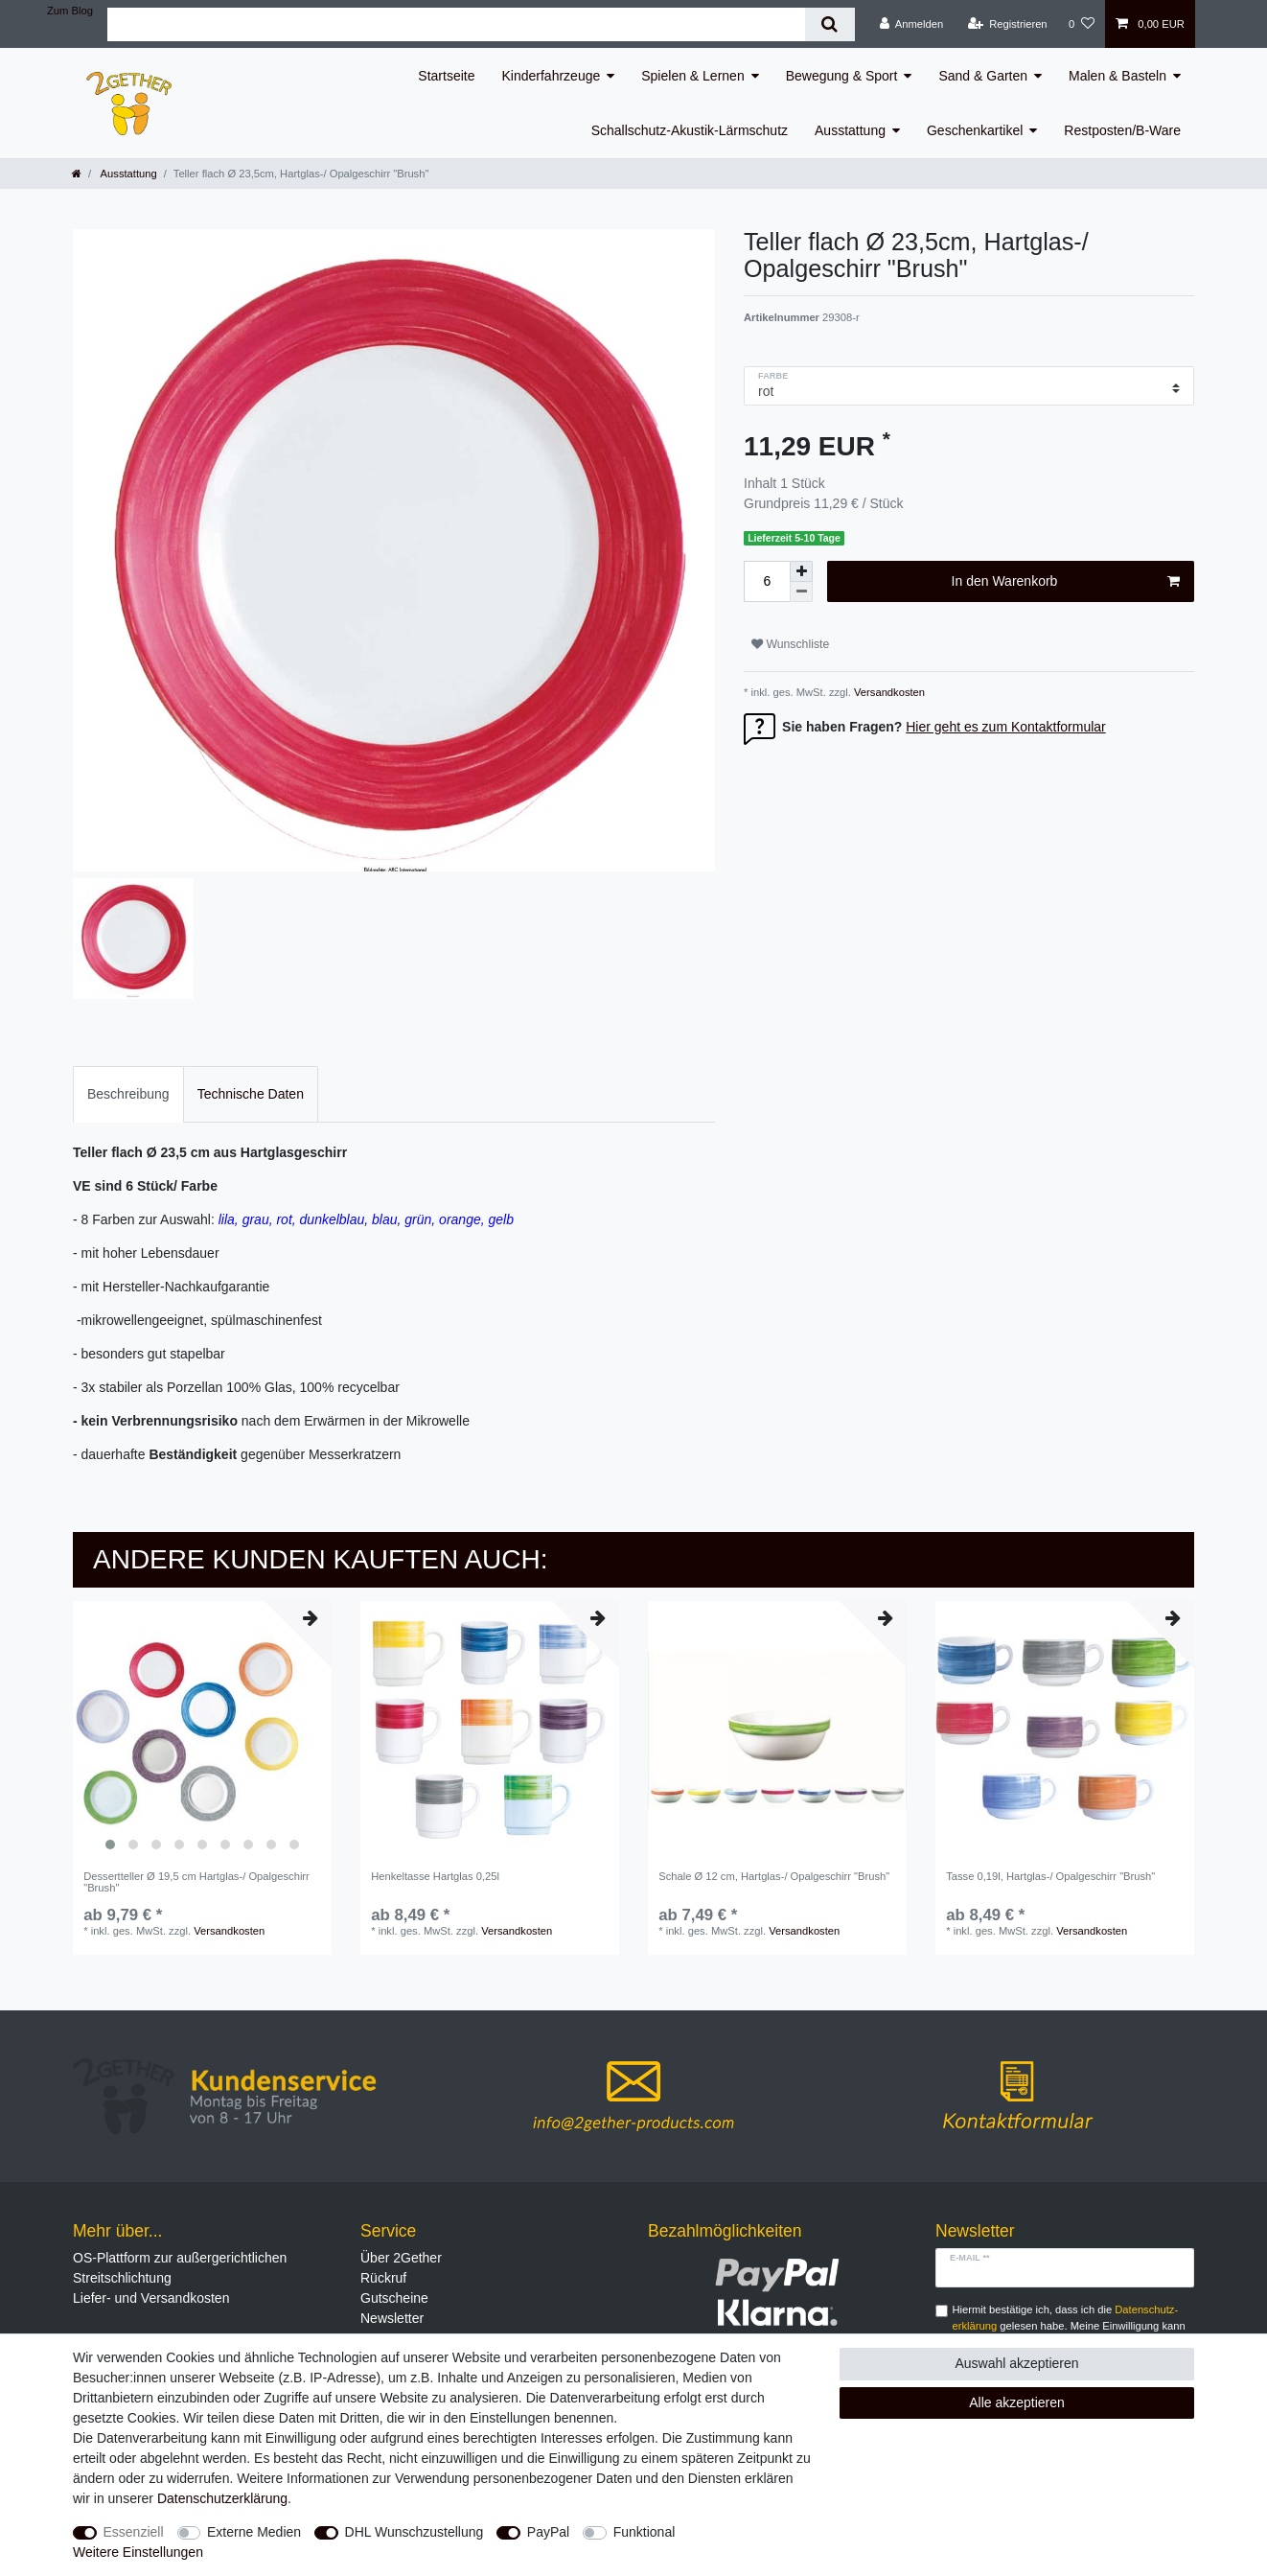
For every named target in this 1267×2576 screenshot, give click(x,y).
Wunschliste (790, 644)
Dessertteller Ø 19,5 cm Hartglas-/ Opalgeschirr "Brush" (196, 1881)
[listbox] (202, 1730)
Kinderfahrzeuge (551, 75)
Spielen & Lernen (692, 75)
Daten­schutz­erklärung (222, 2498)
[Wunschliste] (1081, 24)
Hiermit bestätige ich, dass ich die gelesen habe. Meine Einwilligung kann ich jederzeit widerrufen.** (1069, 2326)
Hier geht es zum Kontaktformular (1006, 726)
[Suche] (829, 24)
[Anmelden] (912, 24)
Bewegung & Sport (842, 75)
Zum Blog (70, 10)
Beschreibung (128, 1094)
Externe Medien (254, 2532)
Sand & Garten (982, 75)
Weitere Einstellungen (138, 2552)
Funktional (644, 2532)
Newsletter (392, 2318)
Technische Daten (250, 1094)
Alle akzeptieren (1017, 2402)
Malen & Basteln (1117, 75)
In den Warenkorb (1066, 582)
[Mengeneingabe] (767, 581)
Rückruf (383, 2278)
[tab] (128, 1094)
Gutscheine (394, 2298)
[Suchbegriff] (456, 24)
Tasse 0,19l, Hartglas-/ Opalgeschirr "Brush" (1050, 1876)
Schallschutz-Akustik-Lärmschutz (689, 130)
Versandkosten (888, 692)
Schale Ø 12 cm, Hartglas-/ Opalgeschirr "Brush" (773, 1876)
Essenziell (134, 2532)
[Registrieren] (1006, 24)
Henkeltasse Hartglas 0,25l (435, 1876)
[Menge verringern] (801, 592)
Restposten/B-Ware (1122, 130)
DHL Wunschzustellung (414, 2532)
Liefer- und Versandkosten (151, 2298)
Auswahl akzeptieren (1016, 2363)
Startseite (446, 75)
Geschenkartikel (975, 130)
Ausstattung (850, 130)
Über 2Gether (401, 2257)
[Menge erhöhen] (801, 571)
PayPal (548, 2532)
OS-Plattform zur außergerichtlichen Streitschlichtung (180, 2268)
